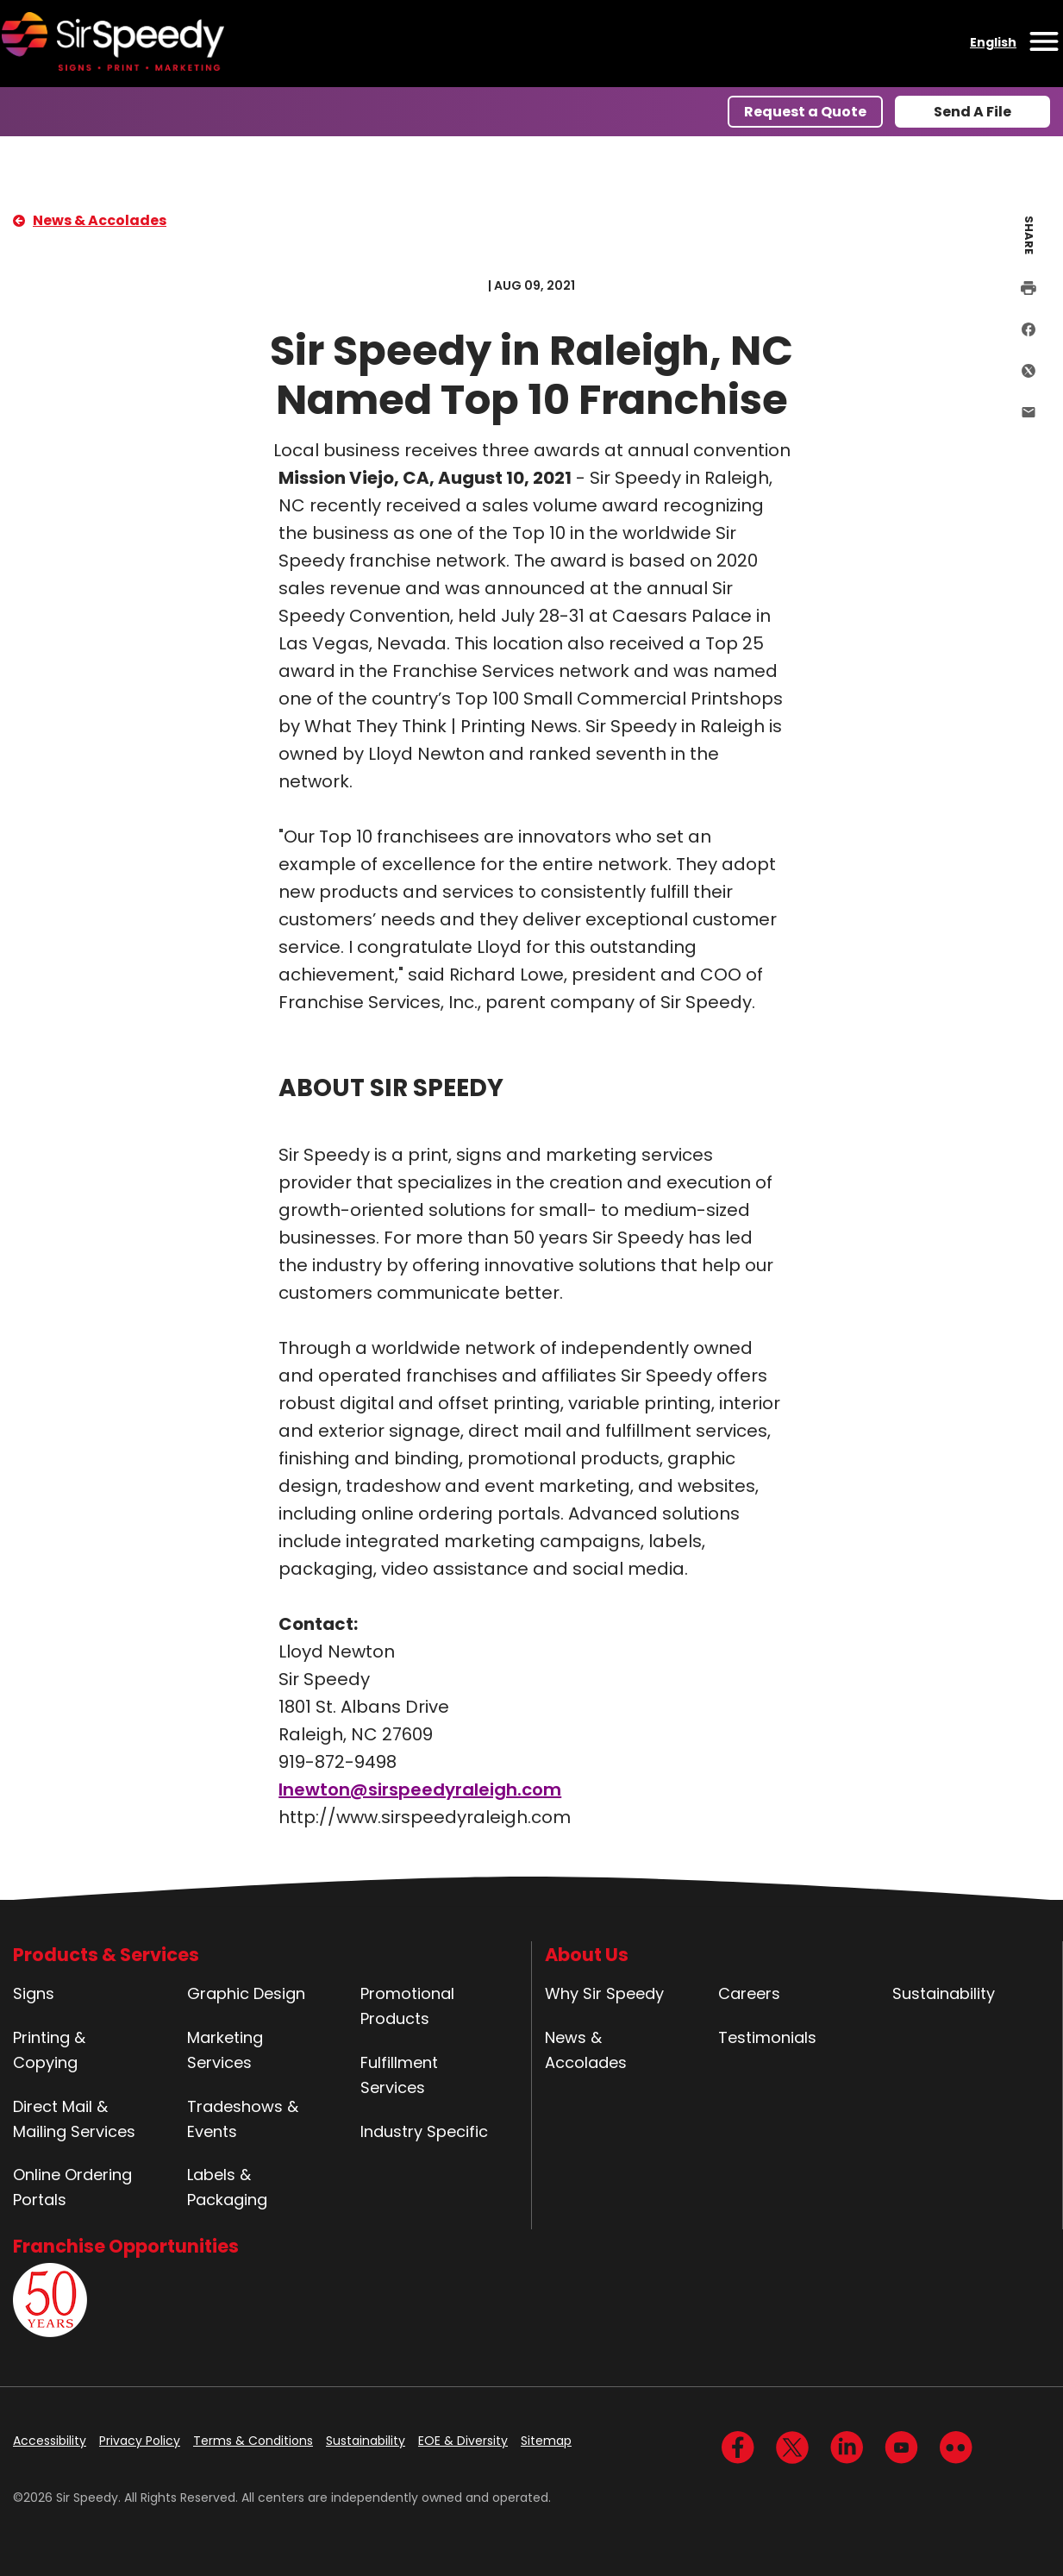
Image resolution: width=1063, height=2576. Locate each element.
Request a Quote (805, 112)
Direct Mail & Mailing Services (74, 2119)
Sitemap (546, 2440)
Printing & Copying (49, 2050)
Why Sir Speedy (604, 1993)
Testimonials (767, 2037)
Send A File (972, 112)
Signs (33, 1993)
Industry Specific (424, 2131)
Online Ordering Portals (72, 2187)
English (993, 42)
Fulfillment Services (399, 2075)
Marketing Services (225, 2050)
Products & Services (106, 1954)
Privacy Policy (139, 2440)
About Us (586, 1954)
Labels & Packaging (227, 2187)
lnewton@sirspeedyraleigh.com (419, 1789)
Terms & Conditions (253, 2440)
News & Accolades (99, 220)
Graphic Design (246, 1993)
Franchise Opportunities (126, 2246)
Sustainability (943, 1993)
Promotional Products (407, 2006)
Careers (749, 1993)
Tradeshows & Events (242, 2119)
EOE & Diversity (463, 2440)
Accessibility (49, 2440)
